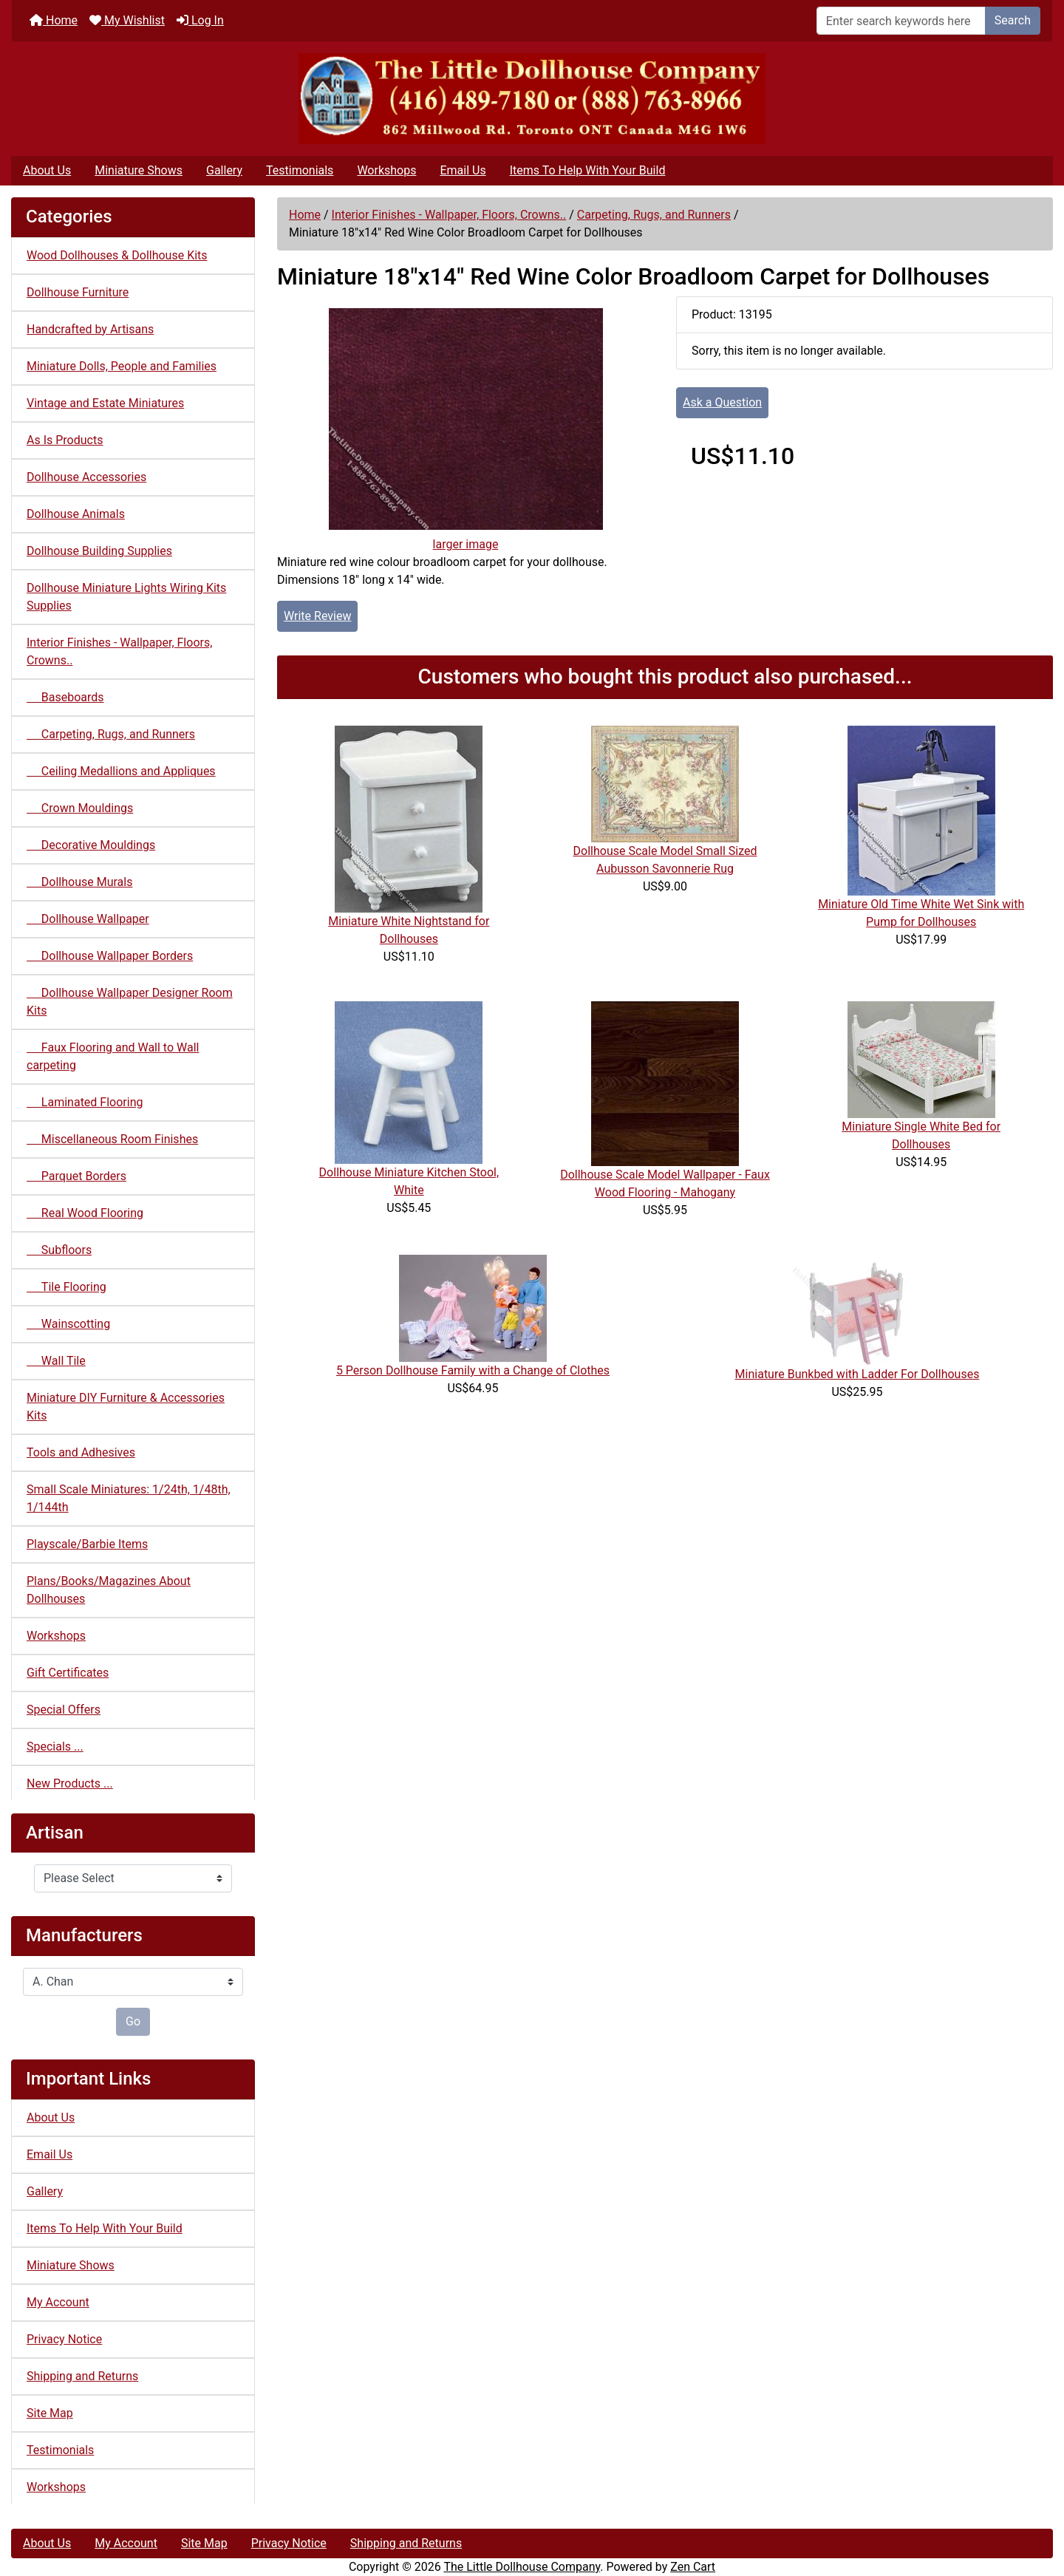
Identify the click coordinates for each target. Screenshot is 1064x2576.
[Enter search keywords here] (901, 21)
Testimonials (299, 170)
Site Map (50, 2413)
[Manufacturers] (133, 1982)
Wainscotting (68, 1324)
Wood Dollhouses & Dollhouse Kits (117, 255)
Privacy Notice (64, 2339)
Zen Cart (692, 2567)
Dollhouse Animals (76, 514)
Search (1013, 20)
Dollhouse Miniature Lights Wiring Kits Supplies (126, 597)
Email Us (462, 170)
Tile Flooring (66, 1287)
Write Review (317, 616)
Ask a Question (722, 402)
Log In (200, 20)
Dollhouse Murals (79, 882)
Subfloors (59, 1250)
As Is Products (65, 440)
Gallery (224, 170)
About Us (47, 170)
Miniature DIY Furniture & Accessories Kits (126, 1406)
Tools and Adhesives (81, 1452)
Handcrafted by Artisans (90, 329)
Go (133, 2021)
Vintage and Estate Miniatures (105, 403)
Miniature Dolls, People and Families (121, 366)
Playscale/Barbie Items (87, 1544)
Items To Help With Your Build (588, 170)
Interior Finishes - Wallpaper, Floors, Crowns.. (449, 215)
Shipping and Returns (82, 2376)
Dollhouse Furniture (78, 292)
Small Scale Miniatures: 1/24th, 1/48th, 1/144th (129, 1498)
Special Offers (63, 1710)
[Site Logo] (532, 98)
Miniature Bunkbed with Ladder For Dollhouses (857, 1374)
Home (54, 20)
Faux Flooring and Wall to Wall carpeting (113, 1056)
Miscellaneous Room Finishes (112, 1139)
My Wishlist (127, 20)
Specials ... (55, 1747)
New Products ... (70, 1783)
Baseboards (65, 697)
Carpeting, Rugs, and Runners (654, 215)
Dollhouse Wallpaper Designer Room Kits (130, 1002)
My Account (58, 2302)
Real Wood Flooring (85, 1213)
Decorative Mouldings (91, 845)
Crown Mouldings (80, 808)
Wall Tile (56, 1361)
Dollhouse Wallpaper (88, 919)
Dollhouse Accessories (86, 477)
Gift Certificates (68, 1673)
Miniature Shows (139, 170)
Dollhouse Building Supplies (99, 551)
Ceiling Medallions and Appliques (121, 771)
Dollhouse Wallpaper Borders (110, 956)
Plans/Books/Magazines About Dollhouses (109, 1590)
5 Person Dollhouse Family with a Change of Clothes (473, 1370)
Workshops (386, 170)
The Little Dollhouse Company (521, 2567)
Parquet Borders (76, 1176)
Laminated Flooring (85, 1102)
